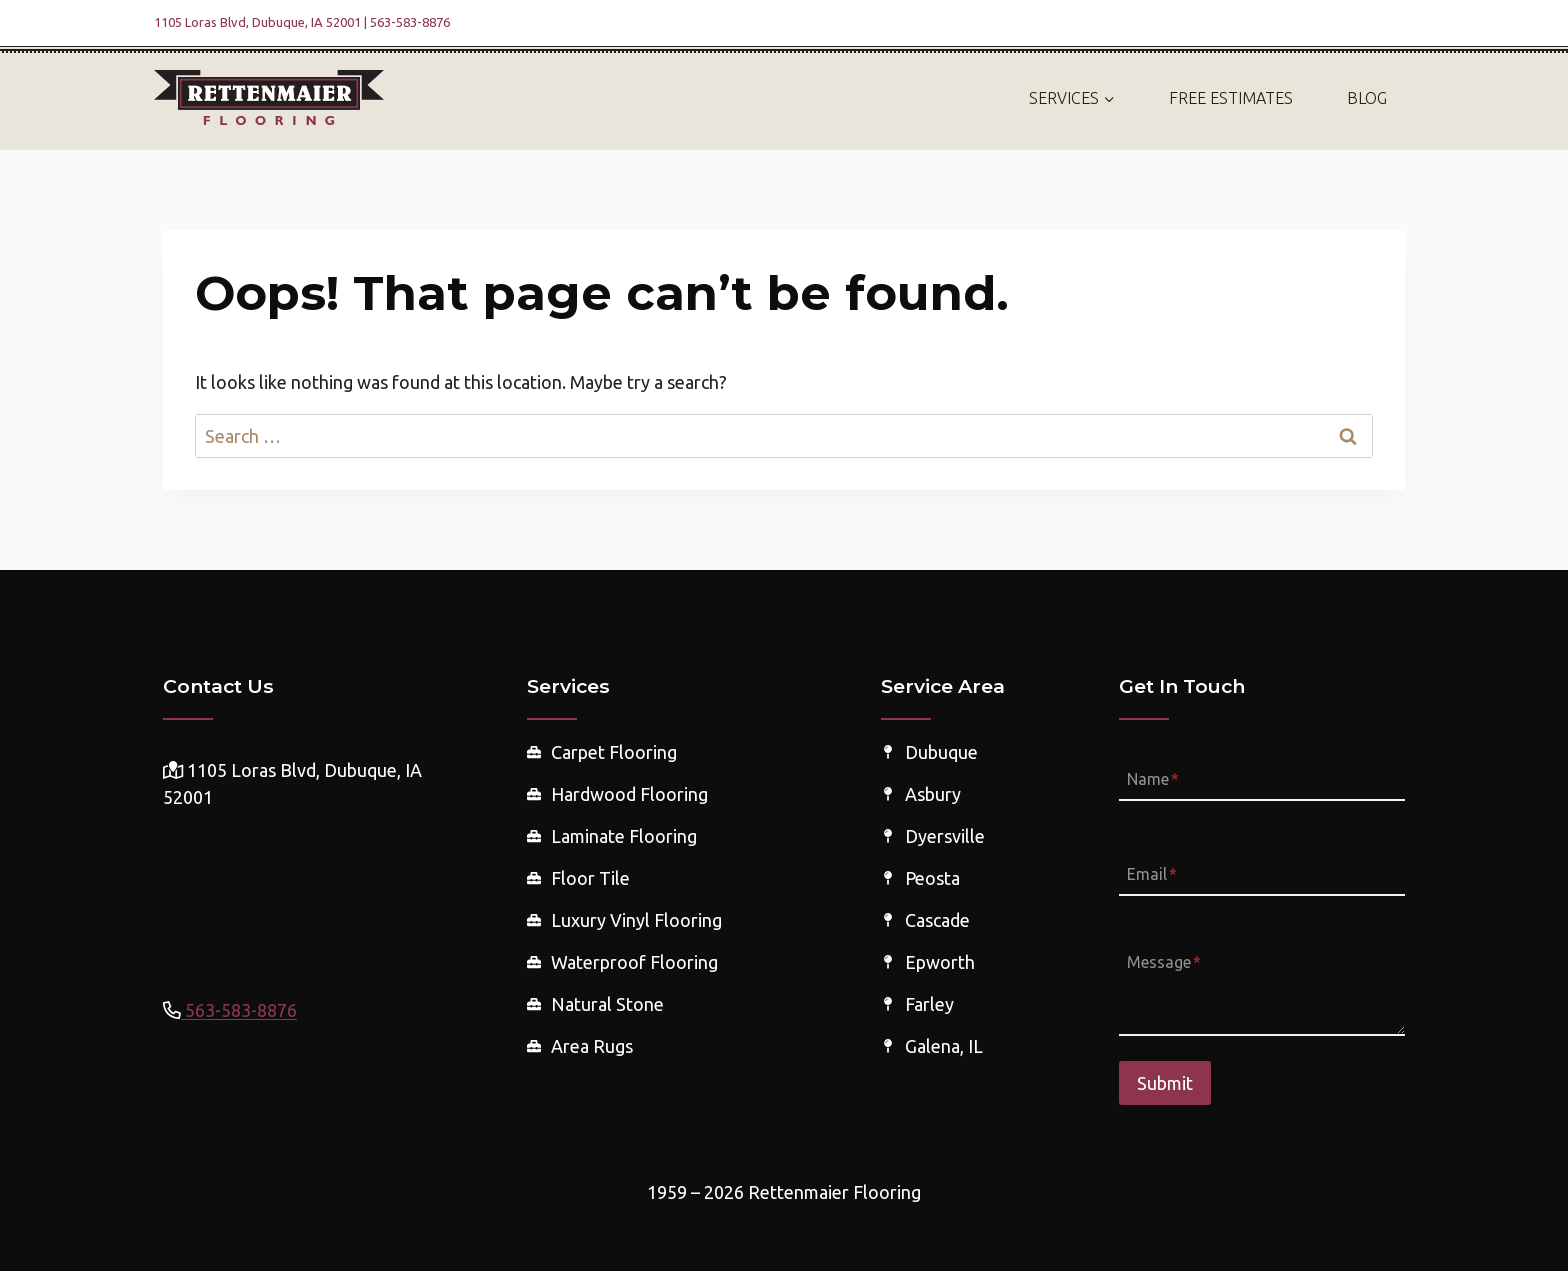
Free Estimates (1231, 98)
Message (1164, 963)
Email (1152, 874)
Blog (1367, 98)
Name (1153, 779)
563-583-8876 (239, 1010)
